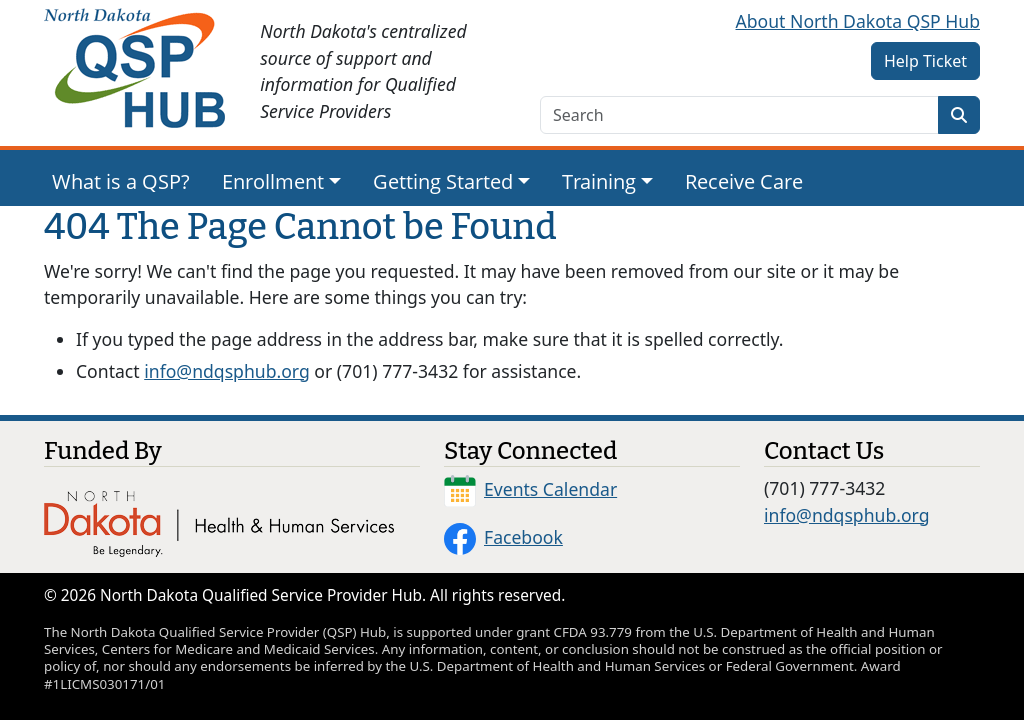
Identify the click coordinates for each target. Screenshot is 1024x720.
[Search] (959, 115)
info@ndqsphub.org (227, 371)
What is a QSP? (121, 181)
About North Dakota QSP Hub (858, 21)
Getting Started (443, 181)
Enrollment (273, 181)
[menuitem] (121, 182)
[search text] (739, 115)
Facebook (503, 537)
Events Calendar (530, 489)
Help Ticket (925, 61)
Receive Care (744, 181)
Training (599, 181)
